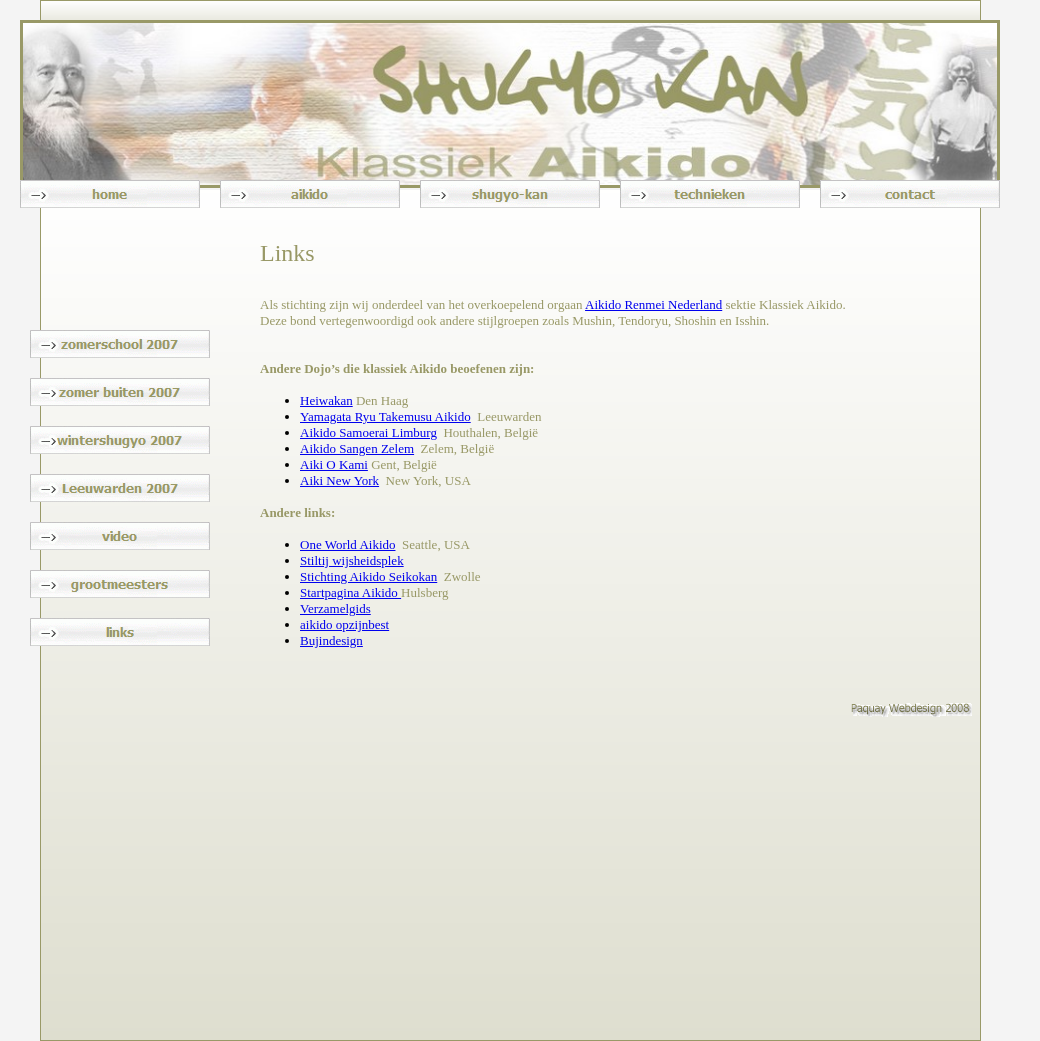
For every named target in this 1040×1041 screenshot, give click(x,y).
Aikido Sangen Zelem (357, 448)
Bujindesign (331, 640)
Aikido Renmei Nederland (653, 304)
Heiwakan (326, 400)
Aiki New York (339, 480)
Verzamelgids (335, 608)
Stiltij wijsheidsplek (352, 560)
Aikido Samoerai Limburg (368, 432)
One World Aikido (348, 544)
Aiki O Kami (334, 464)
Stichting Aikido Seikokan (368, 576)
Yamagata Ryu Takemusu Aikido (385, 416)
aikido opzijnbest (344, 624)
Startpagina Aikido (350, 592)
